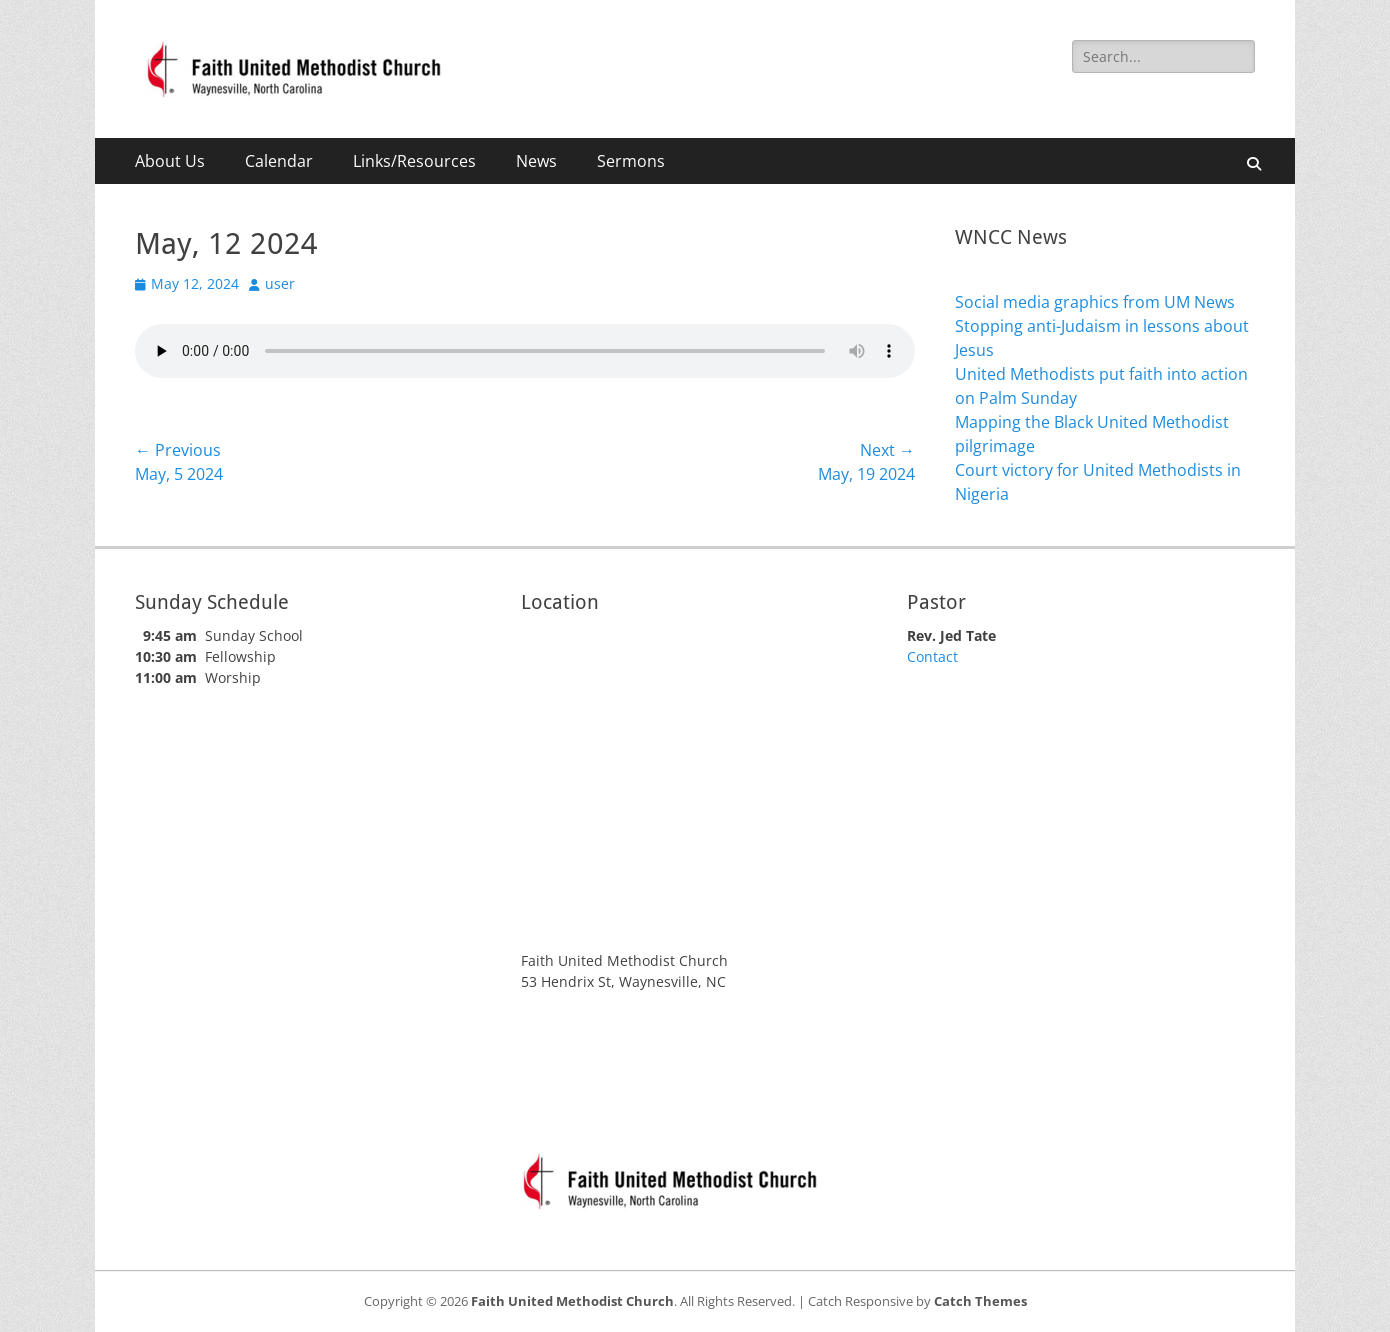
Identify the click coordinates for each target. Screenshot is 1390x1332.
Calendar (279, 161)
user (280, 283)
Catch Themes (980, 1301)
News (536, 161)
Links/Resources (414, 161)
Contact (932, 656)
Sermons (631, 161)
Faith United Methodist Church (572, 1301)
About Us (170, 161)
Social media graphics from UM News (1095, 302)
